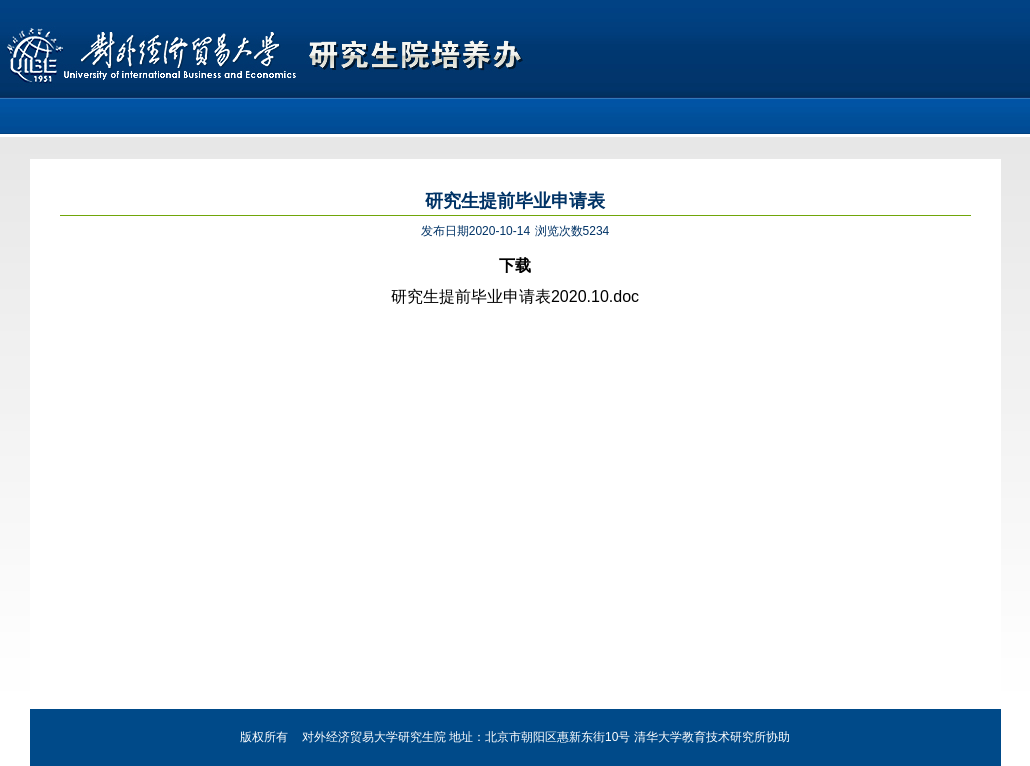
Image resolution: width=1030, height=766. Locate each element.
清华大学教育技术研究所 (700, 737)
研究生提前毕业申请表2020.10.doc (515, 296)
